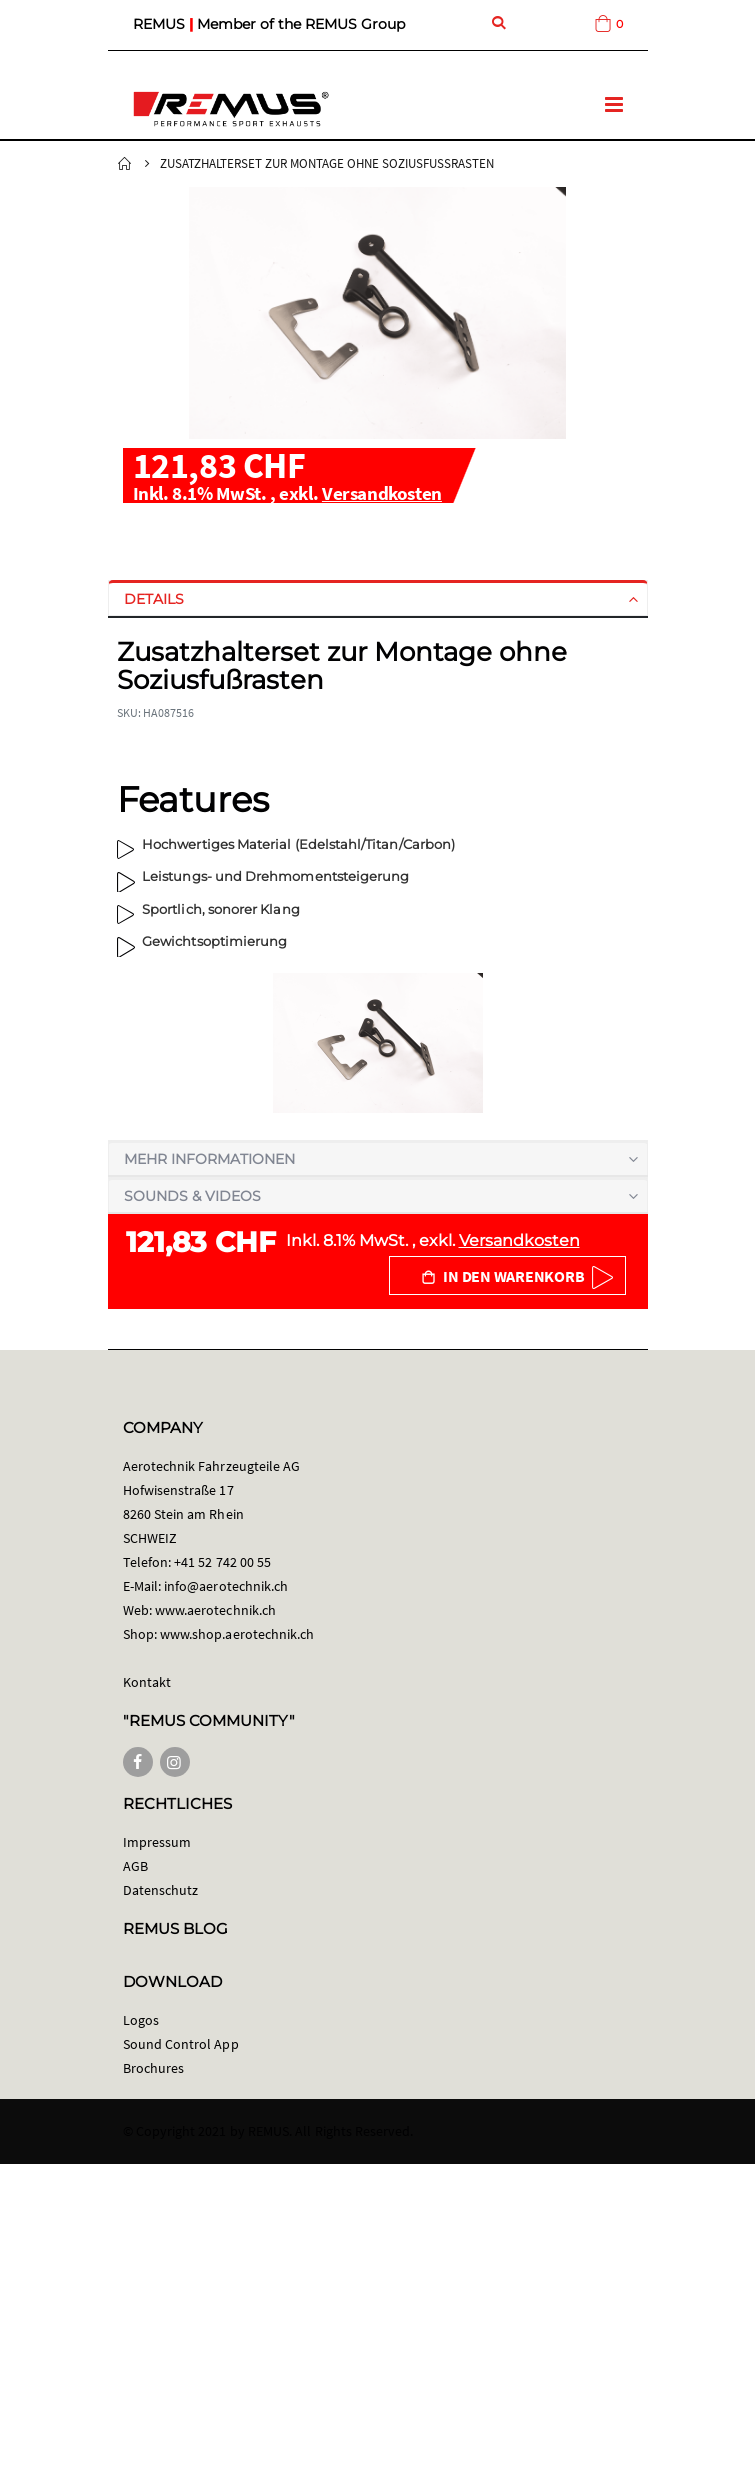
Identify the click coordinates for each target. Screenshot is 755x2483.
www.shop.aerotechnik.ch (237, 1634)
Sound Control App (181, 2044)
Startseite (125, 164)
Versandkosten (382, 493)
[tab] (378, 599)
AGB (135, 1866)
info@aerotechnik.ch (226, 1586)
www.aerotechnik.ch (215, 1610)
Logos (141, 2020)
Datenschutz (161, 1890)
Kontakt (147, 1682)
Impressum (157, 1842)
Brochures (154, 2068)
